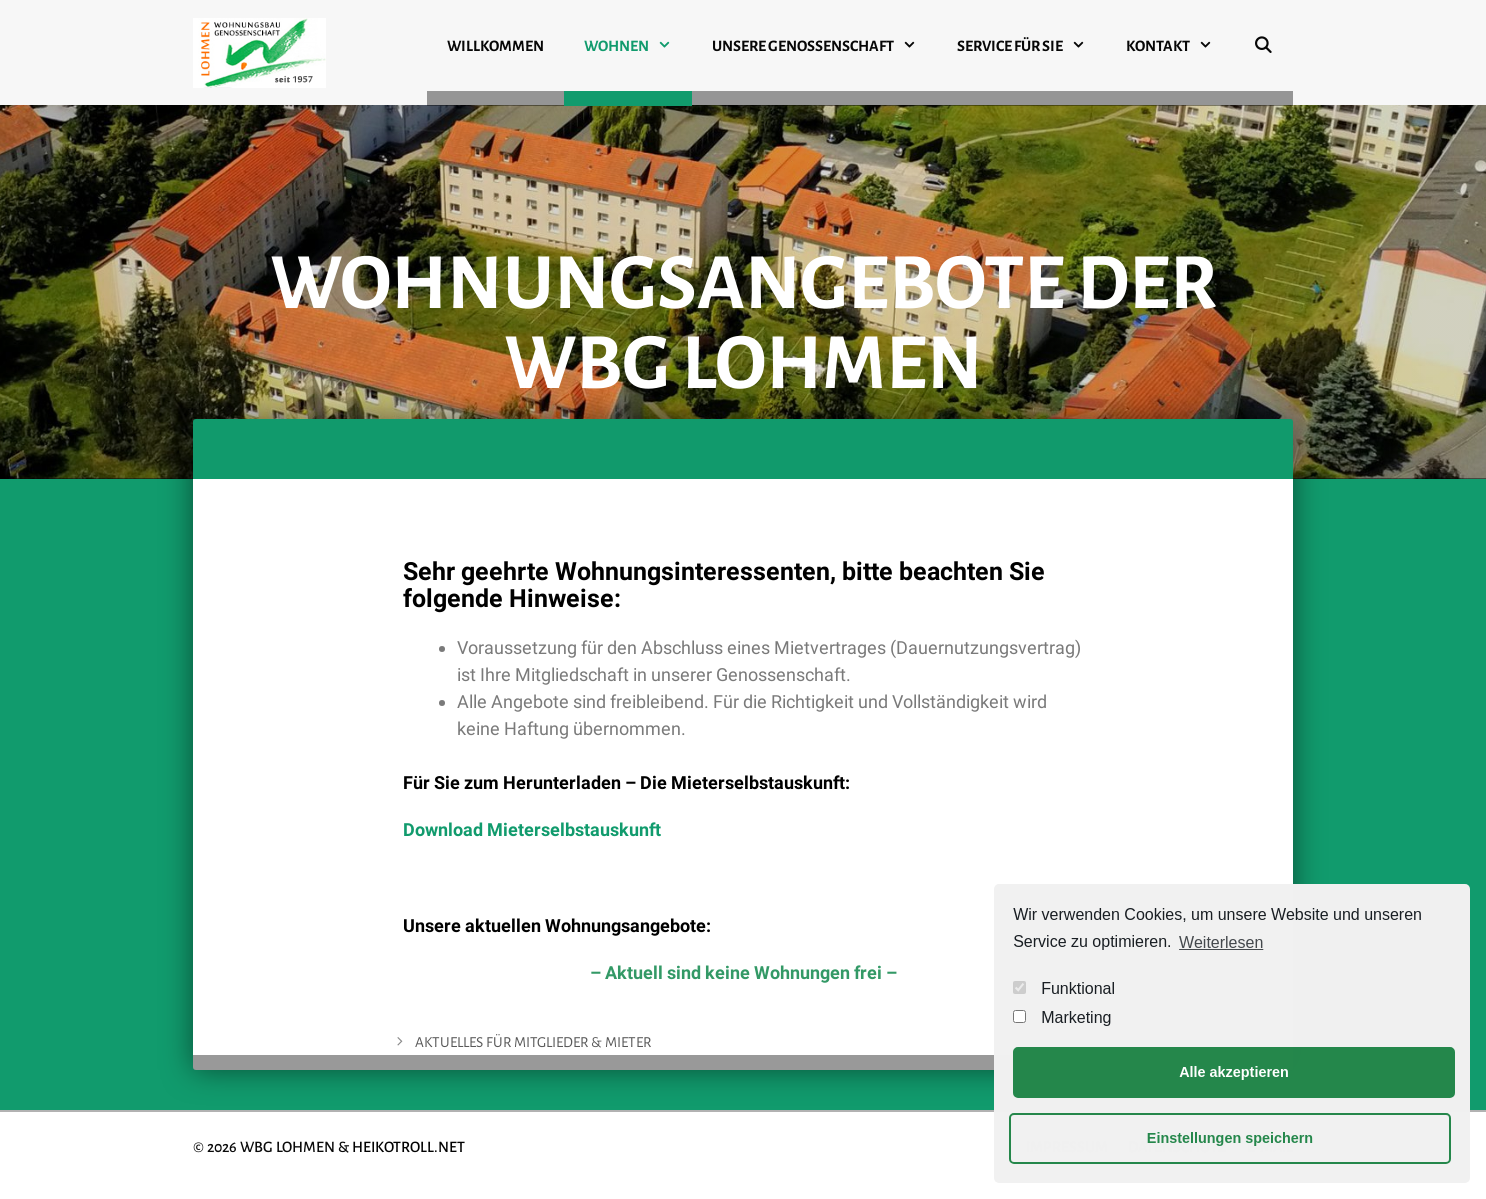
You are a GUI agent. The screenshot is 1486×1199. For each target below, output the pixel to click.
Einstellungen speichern (1230, 1138)
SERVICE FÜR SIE (1031, 46)
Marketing (1062, 1017)
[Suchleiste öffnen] (1262, 53)
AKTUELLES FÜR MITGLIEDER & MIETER (533, 1042)
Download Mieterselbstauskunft (532, 829)
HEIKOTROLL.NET (408, 1147)
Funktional (1064, 988)
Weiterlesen (1221, 942)
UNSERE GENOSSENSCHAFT (824, 46)
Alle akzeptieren (1234, 1072)
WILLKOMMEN (495, 46)
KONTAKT (1179, 46)
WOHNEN (638, 46)
